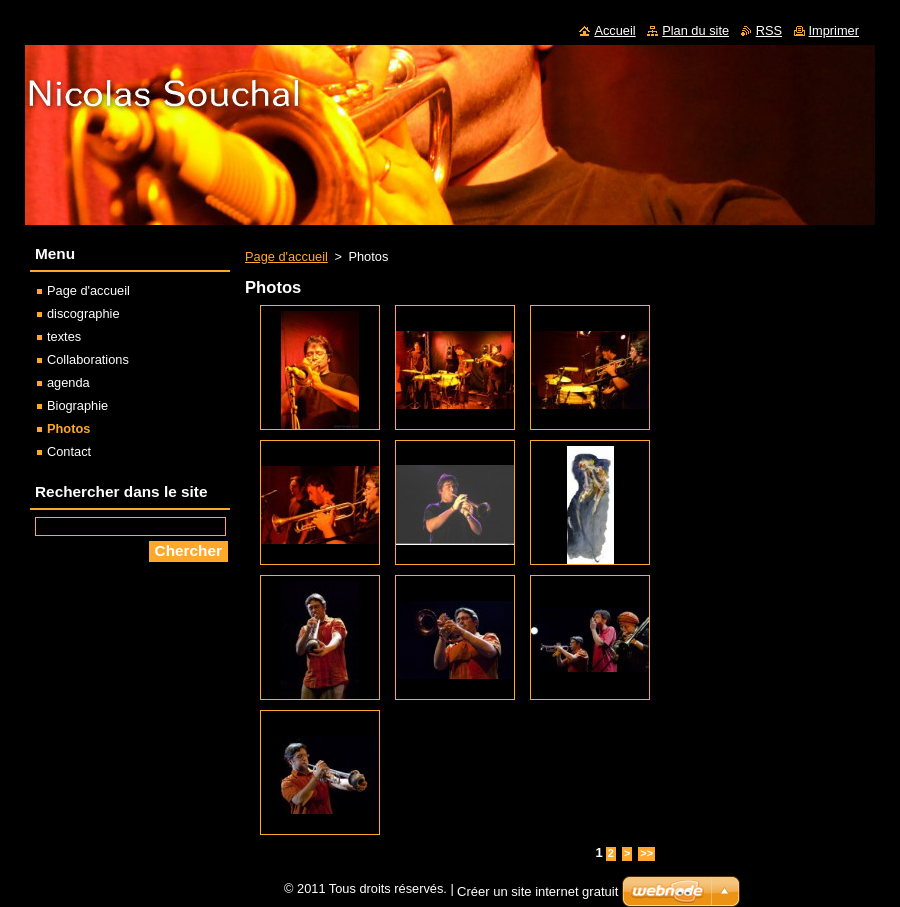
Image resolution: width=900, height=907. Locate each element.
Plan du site (695, 30)
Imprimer (834, 30)
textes (64, 336)
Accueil (614, 30)
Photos (68, 428)
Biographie (77, 405)
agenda (68, 382)
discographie (83, 313)
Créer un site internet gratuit (537, 891)
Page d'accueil (286, 256)
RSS (769, 30)
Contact (69, 451)
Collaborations (88, 359)
